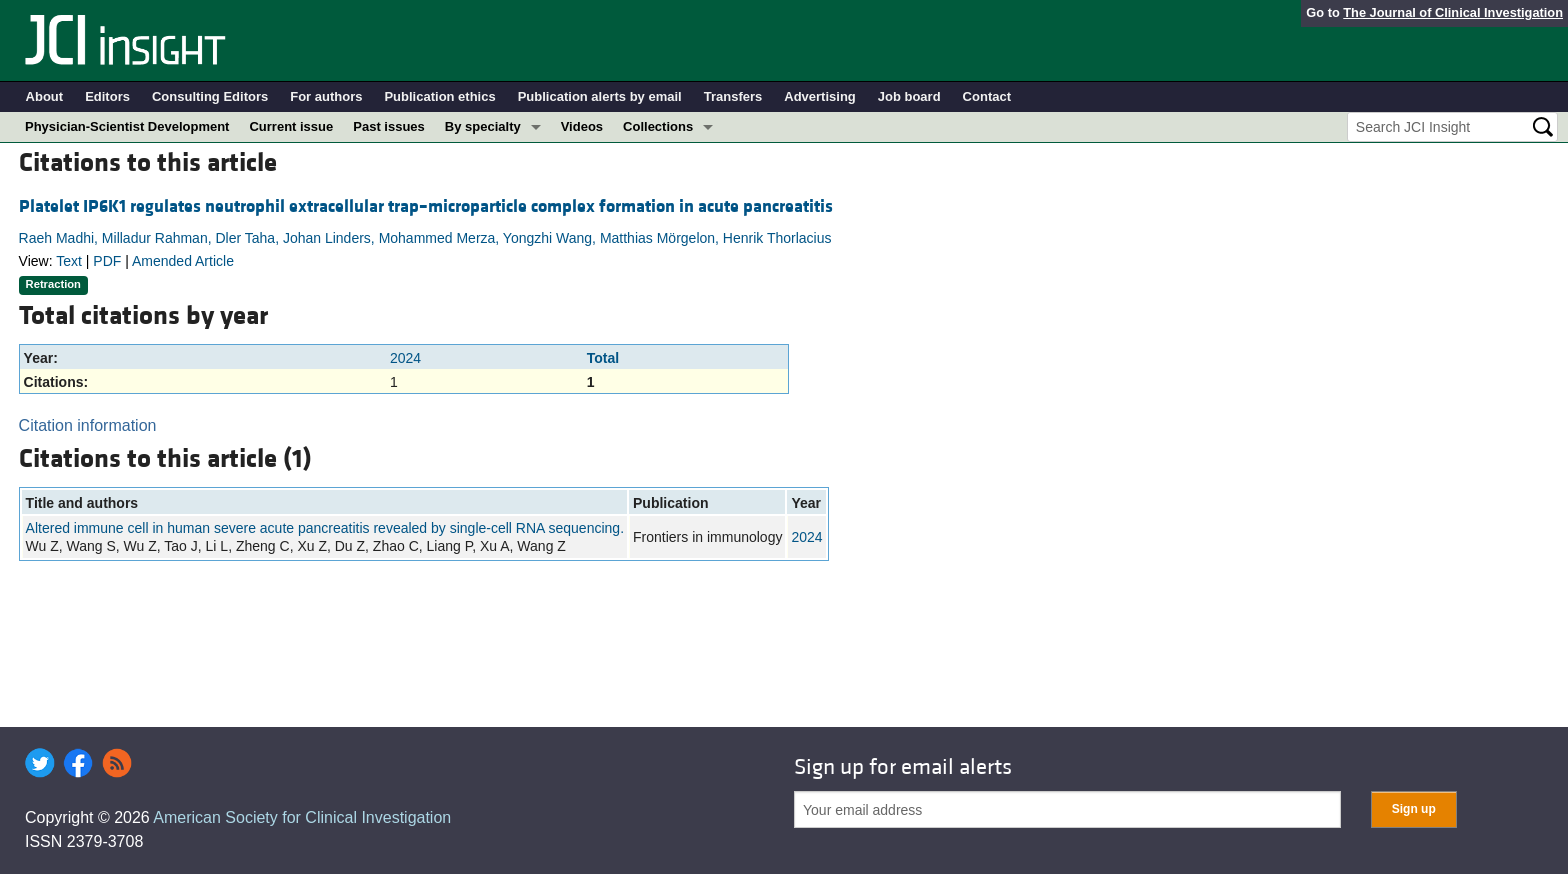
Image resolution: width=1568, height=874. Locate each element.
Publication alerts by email (600, 96)
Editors (107, 96)
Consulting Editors (210, 96)
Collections (658, 126)
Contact (987, 96)
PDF (107, 261)
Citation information (88, 425)
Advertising (820, 96)
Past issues (389, 126)
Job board (909, 96)
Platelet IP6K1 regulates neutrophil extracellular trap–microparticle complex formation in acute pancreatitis (426, 206)
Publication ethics (439, 96)
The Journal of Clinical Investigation (1453, 12)
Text (69, 261)
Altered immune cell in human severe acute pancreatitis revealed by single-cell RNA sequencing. (325, 528)
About (45, 96)
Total (603, 358)
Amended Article (183, 261)
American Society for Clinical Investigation (302, 817)
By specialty (483, 126)
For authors (326, 96)
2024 (405, 358)
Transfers (733, 96)
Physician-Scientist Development (127, 126)
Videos (582, 126)
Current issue (291, 126)
